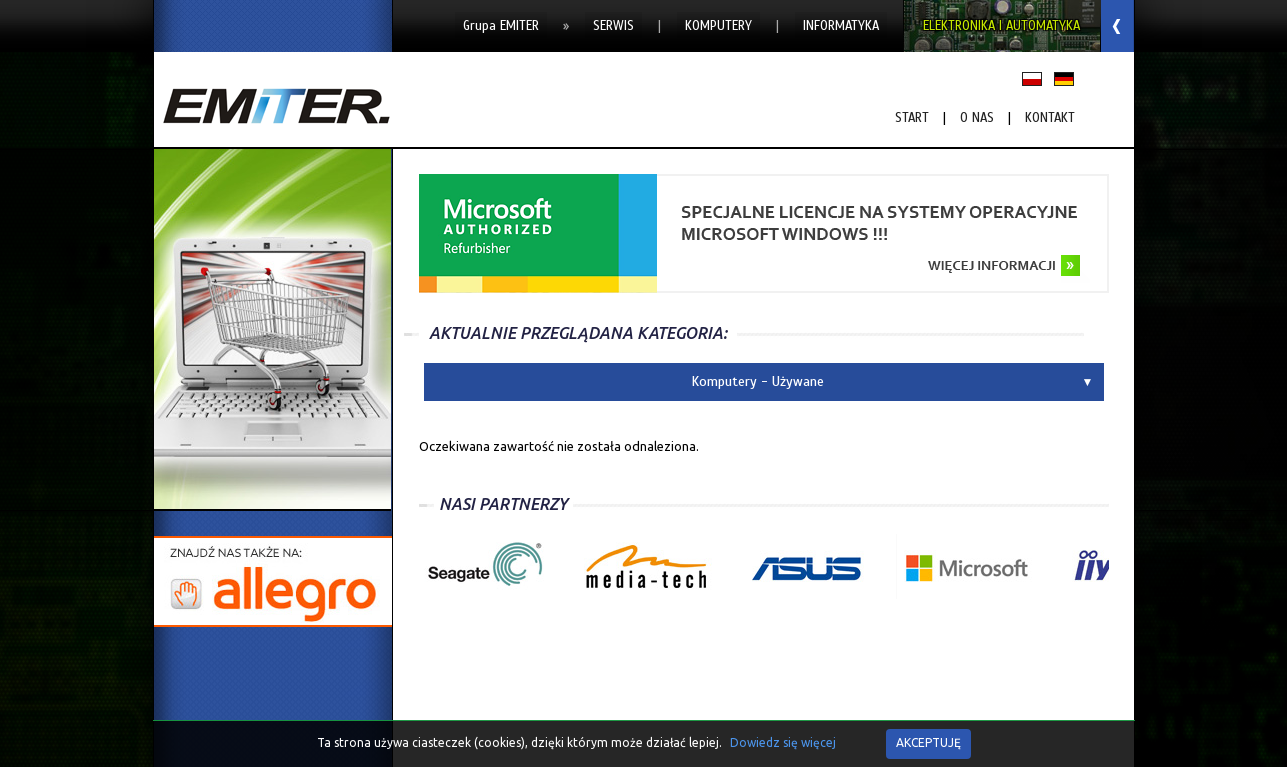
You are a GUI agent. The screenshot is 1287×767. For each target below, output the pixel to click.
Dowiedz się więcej (783, 742)
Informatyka (841, 26)
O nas (977, 118)
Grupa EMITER (501, 26)
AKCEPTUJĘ (928, 742)
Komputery (718, 26)
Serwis (613, 26)
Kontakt (1050, 118)
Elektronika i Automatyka (1001, 26)
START (912, 118)
